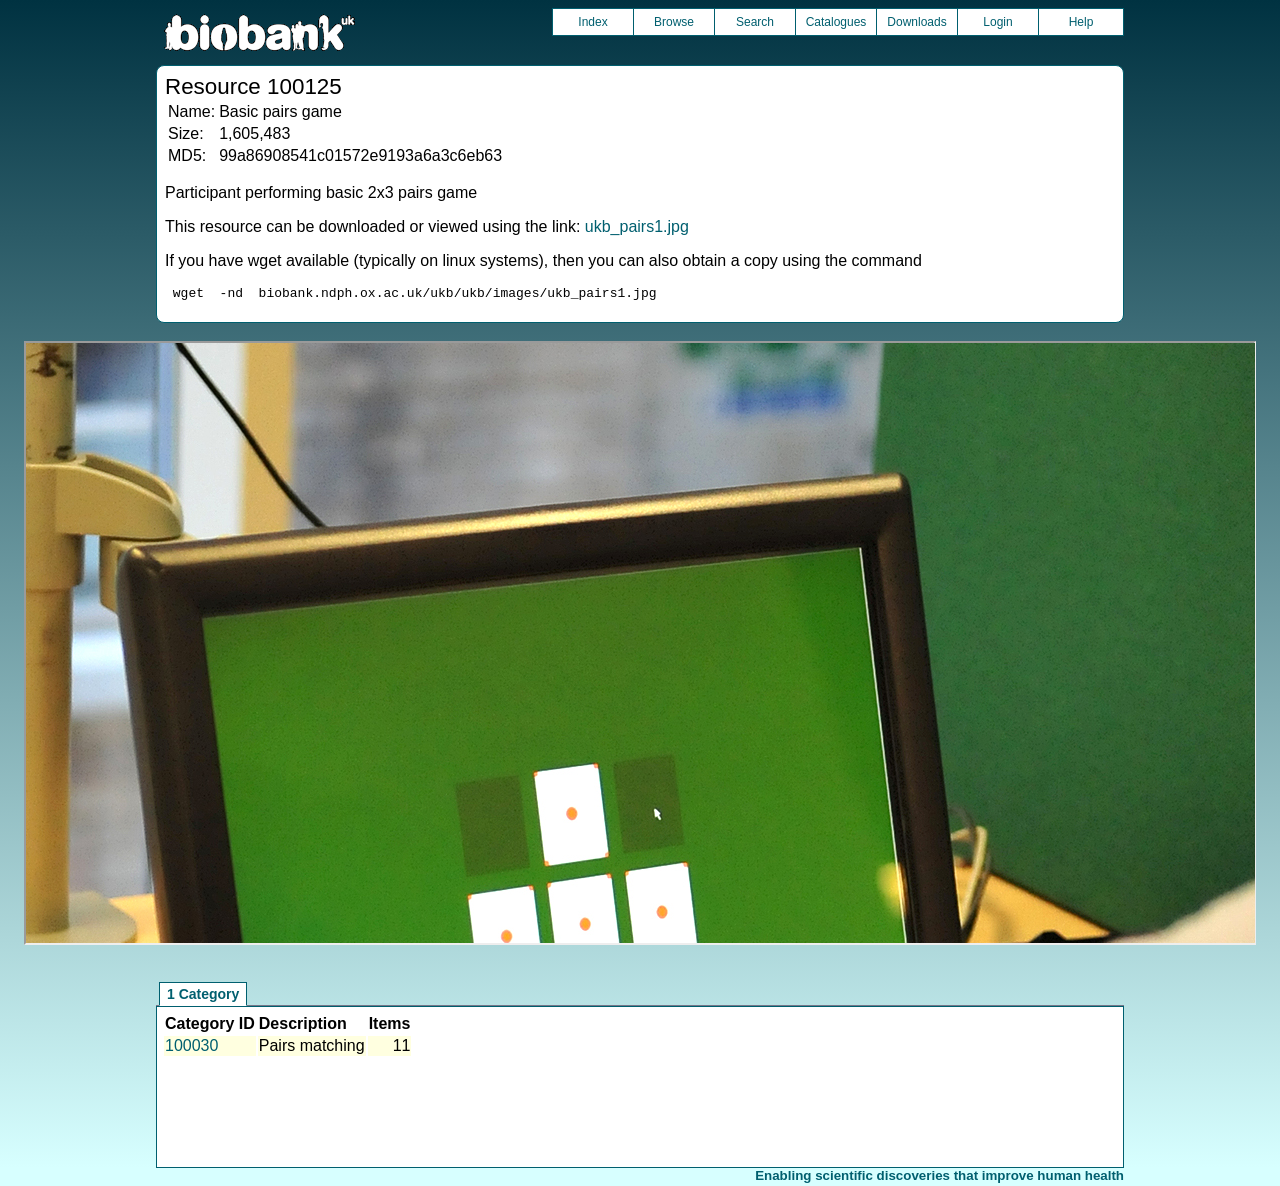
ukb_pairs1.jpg (637, 226)
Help (1081, 22)
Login (997, 22)
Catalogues (836, 22)
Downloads (916, 22)
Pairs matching (312, 1048)
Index (592, 22)
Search (755, 22)
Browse (674, 22)
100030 (191, 1048)
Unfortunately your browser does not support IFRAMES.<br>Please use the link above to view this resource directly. (640, 646)
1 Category (203, 997)
